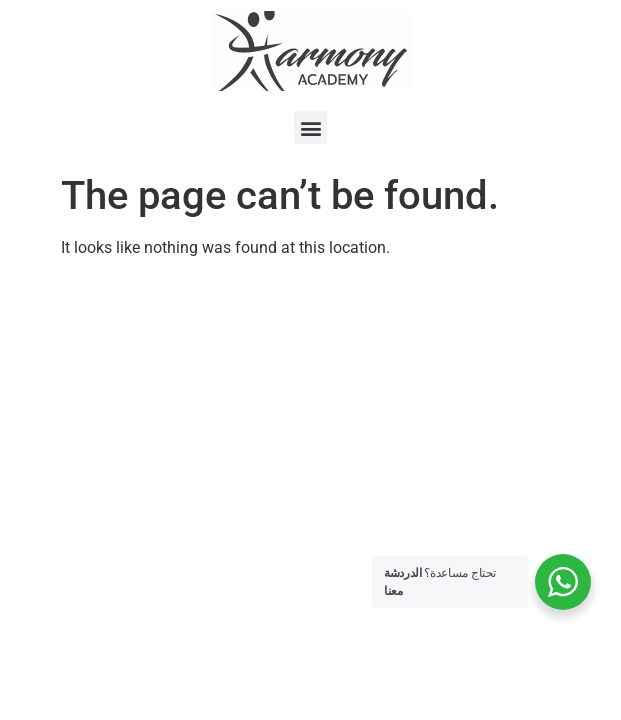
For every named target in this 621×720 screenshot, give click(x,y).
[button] (310, 127)
